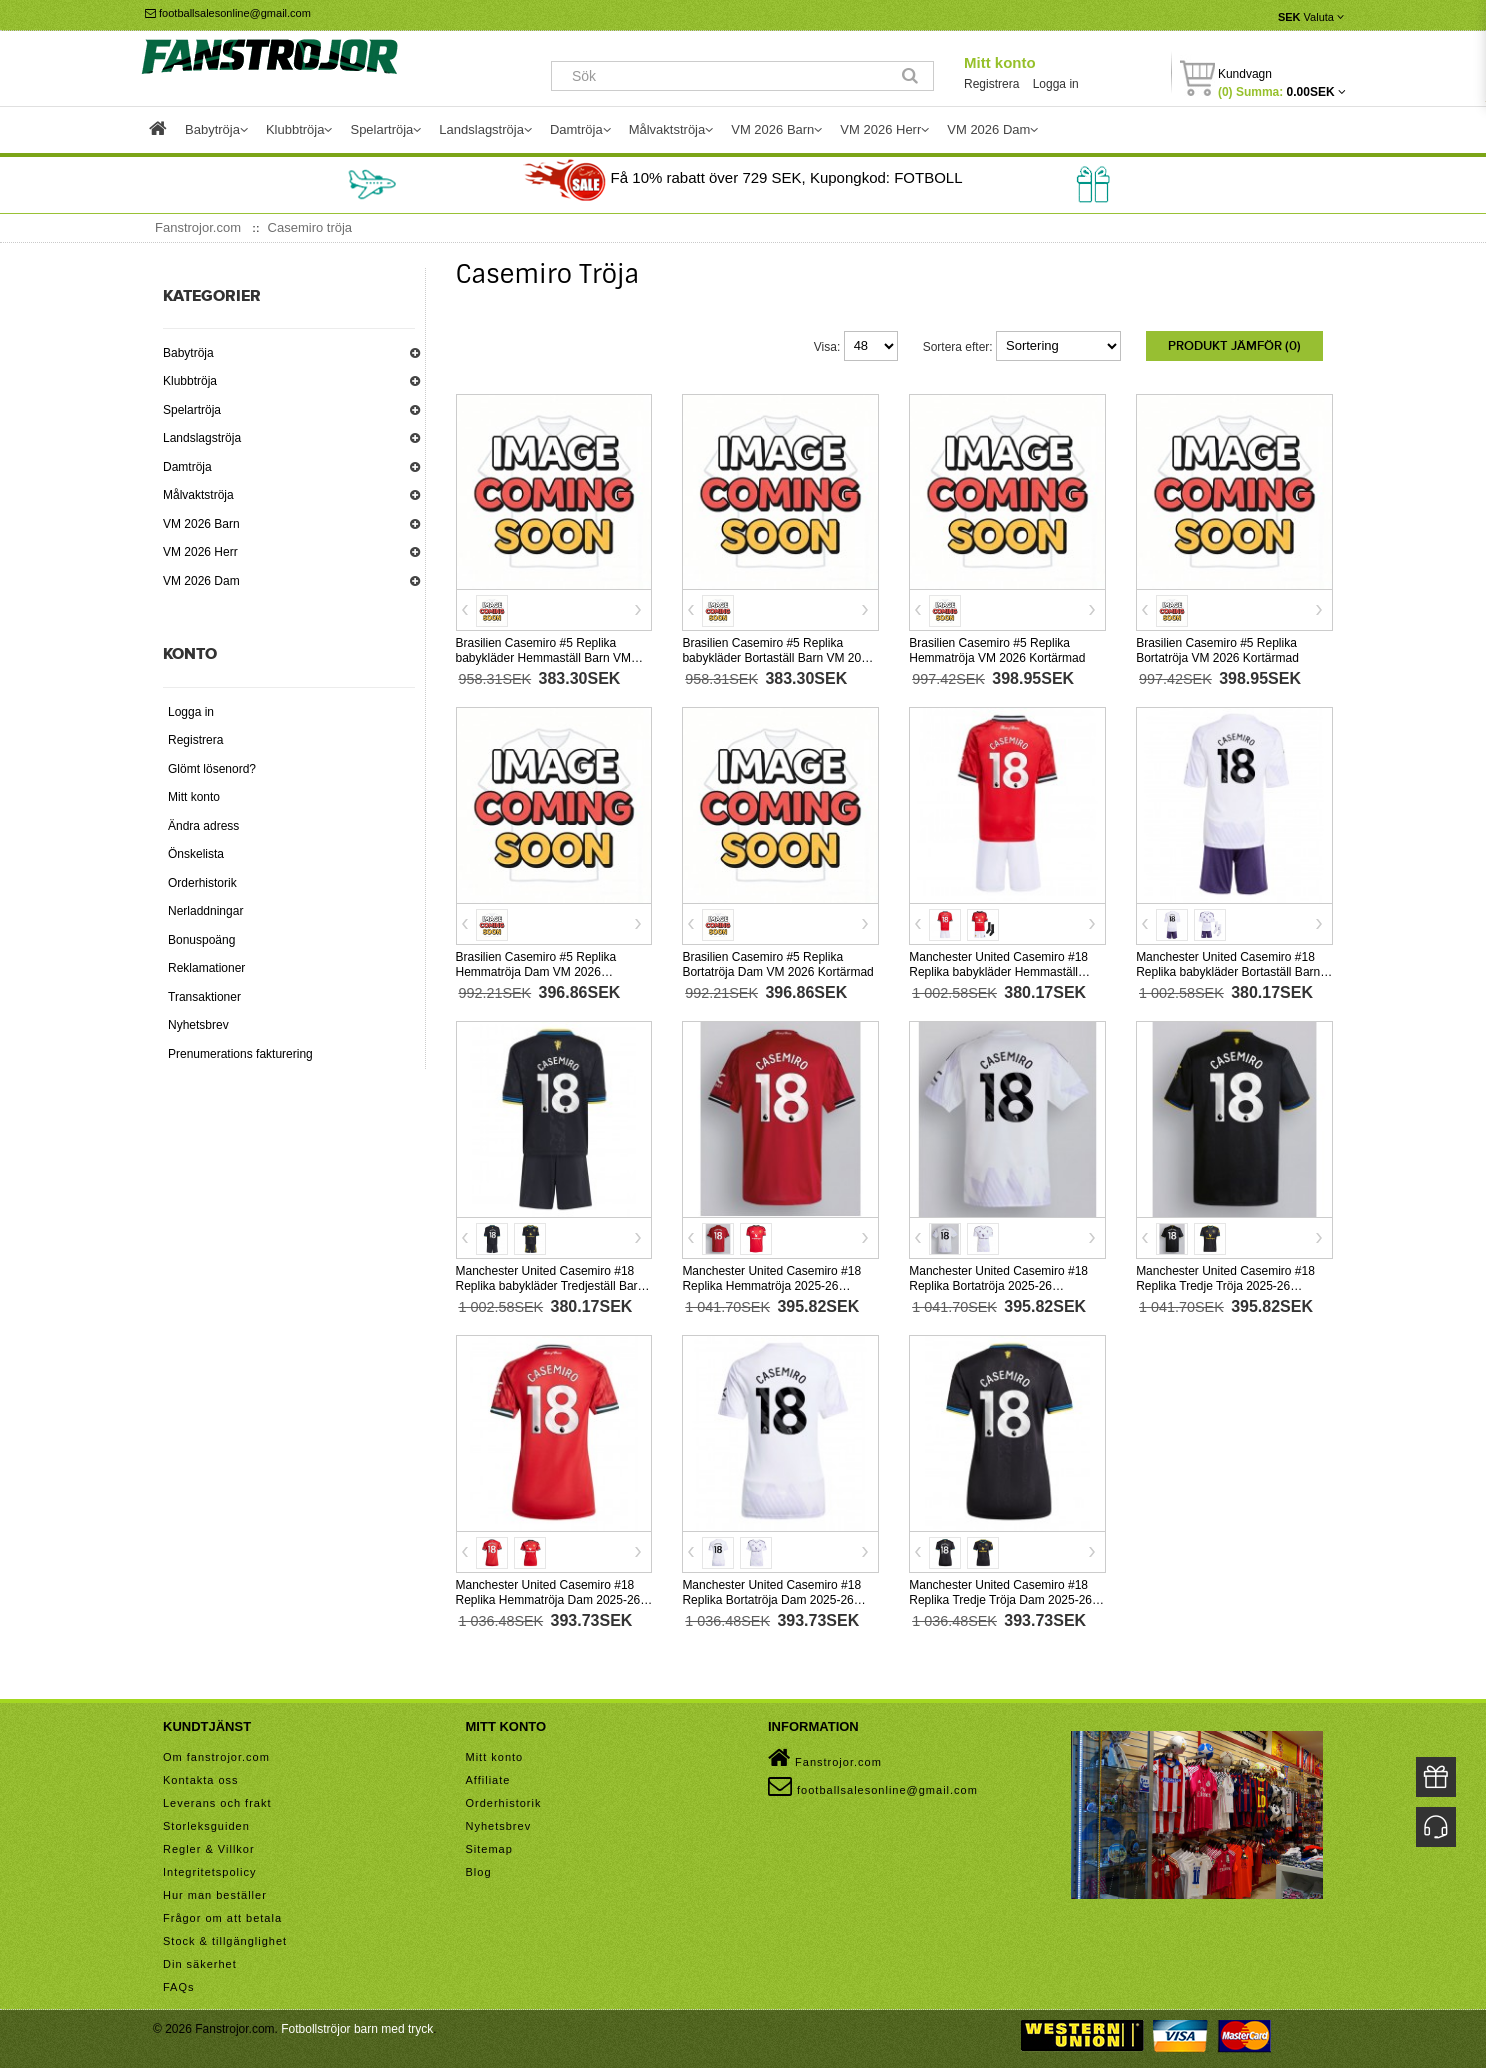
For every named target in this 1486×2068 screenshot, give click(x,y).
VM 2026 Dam (201, 581)
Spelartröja (192, 410)
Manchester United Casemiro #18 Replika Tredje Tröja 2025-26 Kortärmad (1225, 1283)
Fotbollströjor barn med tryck (357, 2026)
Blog (479, 1869)
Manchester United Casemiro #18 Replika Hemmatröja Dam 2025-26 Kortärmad (548, 1597)
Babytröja (188, 353)
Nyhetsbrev (198, 1025)
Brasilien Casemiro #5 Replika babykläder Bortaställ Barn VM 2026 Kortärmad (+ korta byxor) (778, 656)
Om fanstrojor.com (216, 1754)
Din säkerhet (200, 1961)
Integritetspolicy (209, 1869)
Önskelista (196, 854)
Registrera (991, 84)
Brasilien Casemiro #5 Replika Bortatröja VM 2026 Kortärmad (1217, 648)
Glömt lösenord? (212, 769)
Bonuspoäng (201, 940)
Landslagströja (202, 438)
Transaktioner (204, 997)
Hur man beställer (215, 1892)
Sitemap (489, 1846)
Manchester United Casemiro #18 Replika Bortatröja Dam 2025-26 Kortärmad (771, 1597)
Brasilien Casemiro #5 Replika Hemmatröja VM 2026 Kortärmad (997, 648)
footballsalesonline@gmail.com (228, 13)
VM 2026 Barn (201, 524)
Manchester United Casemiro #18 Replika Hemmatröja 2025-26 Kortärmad (771, 1283)
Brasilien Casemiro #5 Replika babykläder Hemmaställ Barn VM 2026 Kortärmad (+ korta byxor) (543, 656)
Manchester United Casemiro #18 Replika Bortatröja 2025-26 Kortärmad (998, 1283)
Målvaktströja (198, 495)
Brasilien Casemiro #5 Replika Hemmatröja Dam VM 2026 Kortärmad (536, 969)
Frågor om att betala (222, 1915)
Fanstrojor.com (825, 1755)
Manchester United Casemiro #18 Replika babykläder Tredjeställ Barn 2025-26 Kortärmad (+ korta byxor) (550, 1283)
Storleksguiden (206, 1823)
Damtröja (187, 467)
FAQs (179, 1984)
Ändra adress (203, 826)
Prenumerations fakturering (240, 1054)
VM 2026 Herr (200, 552)
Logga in (1056, 84)
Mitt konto (1000, 62)
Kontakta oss (201, 1777)
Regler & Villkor (209, 1846)
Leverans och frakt (217, 1800)
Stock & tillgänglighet (225, 1938)
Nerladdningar (205, 911)
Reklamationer (206, 968)
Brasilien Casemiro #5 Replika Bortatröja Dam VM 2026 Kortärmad (777, 961)
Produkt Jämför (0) (1234, 346)
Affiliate (488, 1777)
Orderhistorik (202, 883)
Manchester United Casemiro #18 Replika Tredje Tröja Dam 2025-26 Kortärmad (1000, 1597)
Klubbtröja (190, 381)
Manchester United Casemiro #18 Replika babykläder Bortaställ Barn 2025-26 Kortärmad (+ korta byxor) (1228, 969)
